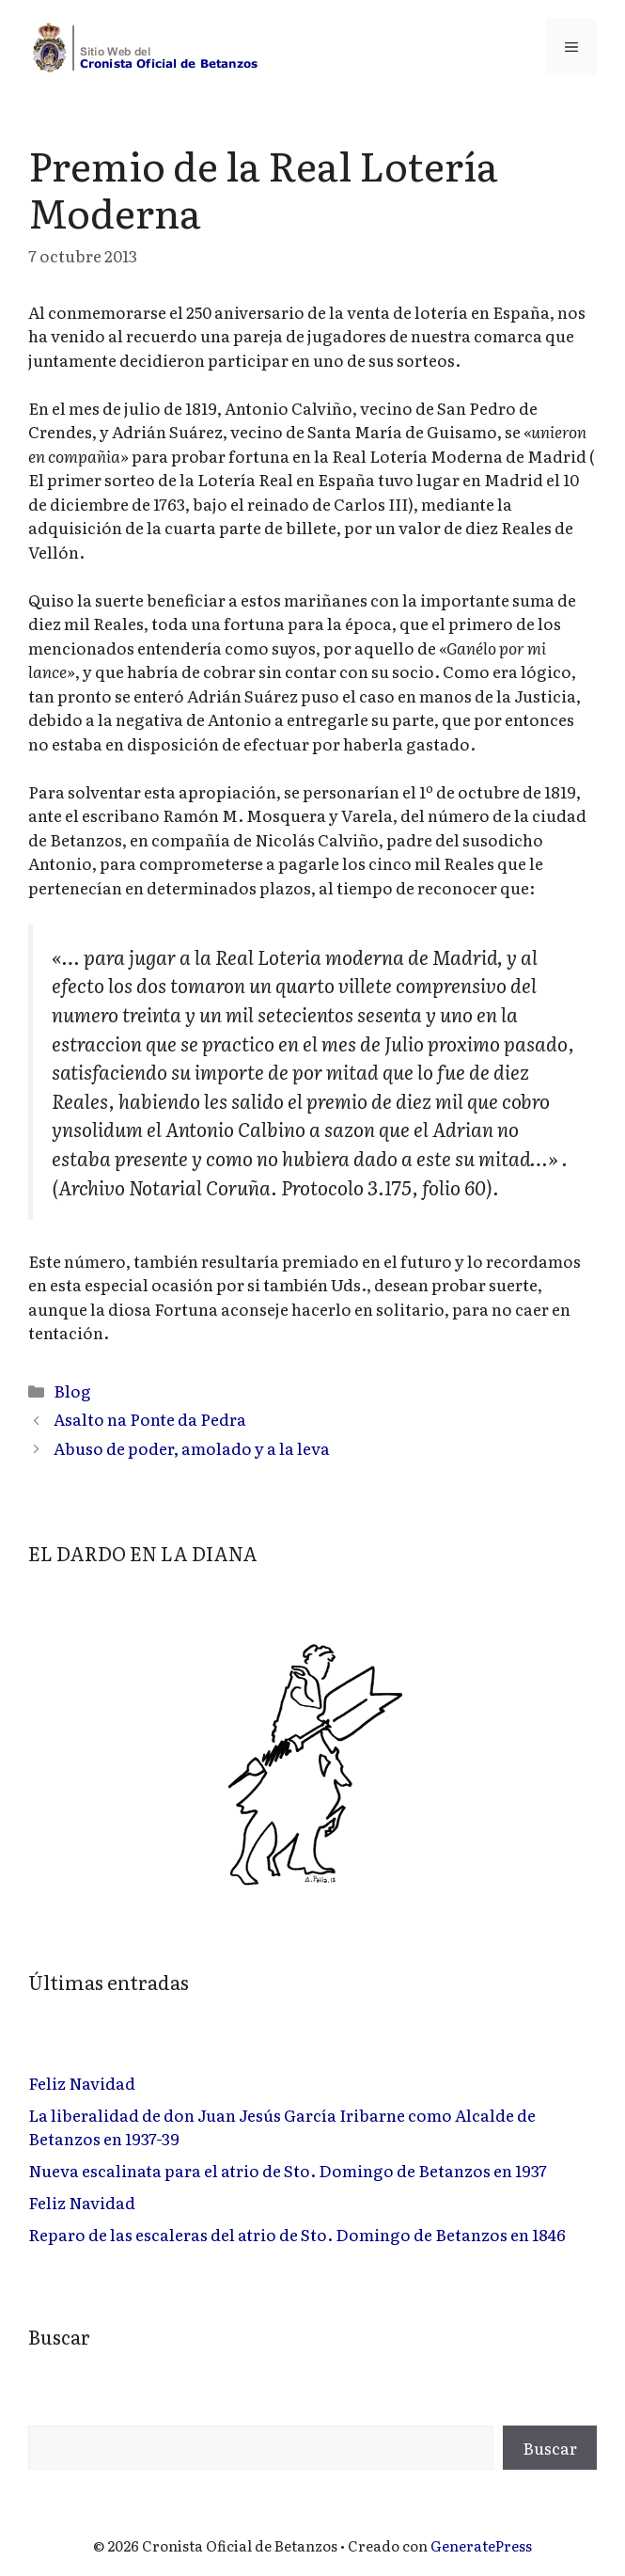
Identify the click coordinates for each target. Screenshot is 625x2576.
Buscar (550, 2447)
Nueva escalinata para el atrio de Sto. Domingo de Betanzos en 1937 (287, 2170)
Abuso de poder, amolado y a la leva (192, 1448)
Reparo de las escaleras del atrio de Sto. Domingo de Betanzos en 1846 (297, 2234)
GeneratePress (481, 2545)
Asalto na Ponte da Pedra (150, 1418)
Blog (72, 1390)
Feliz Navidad (81, 2082)
